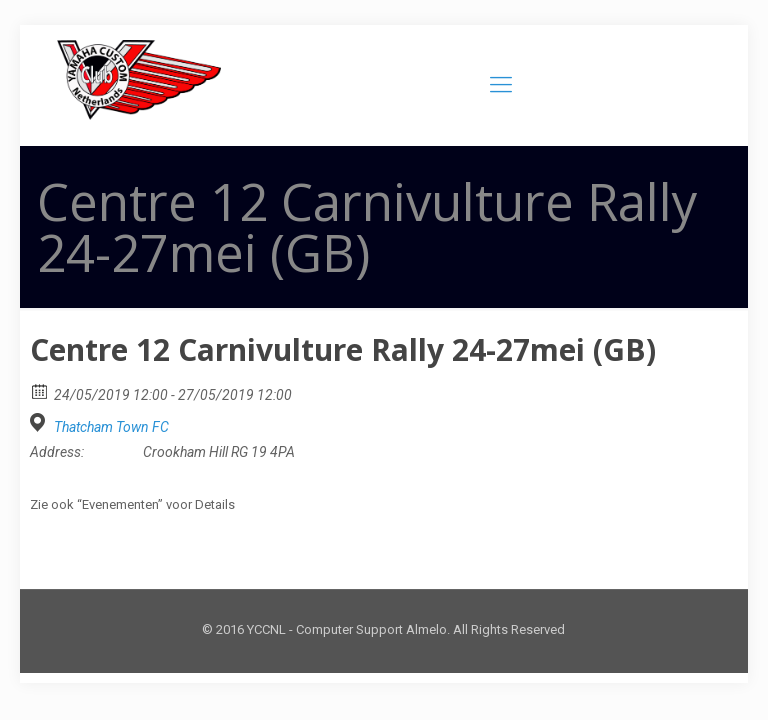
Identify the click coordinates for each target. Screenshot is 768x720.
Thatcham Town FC (111, 427)
